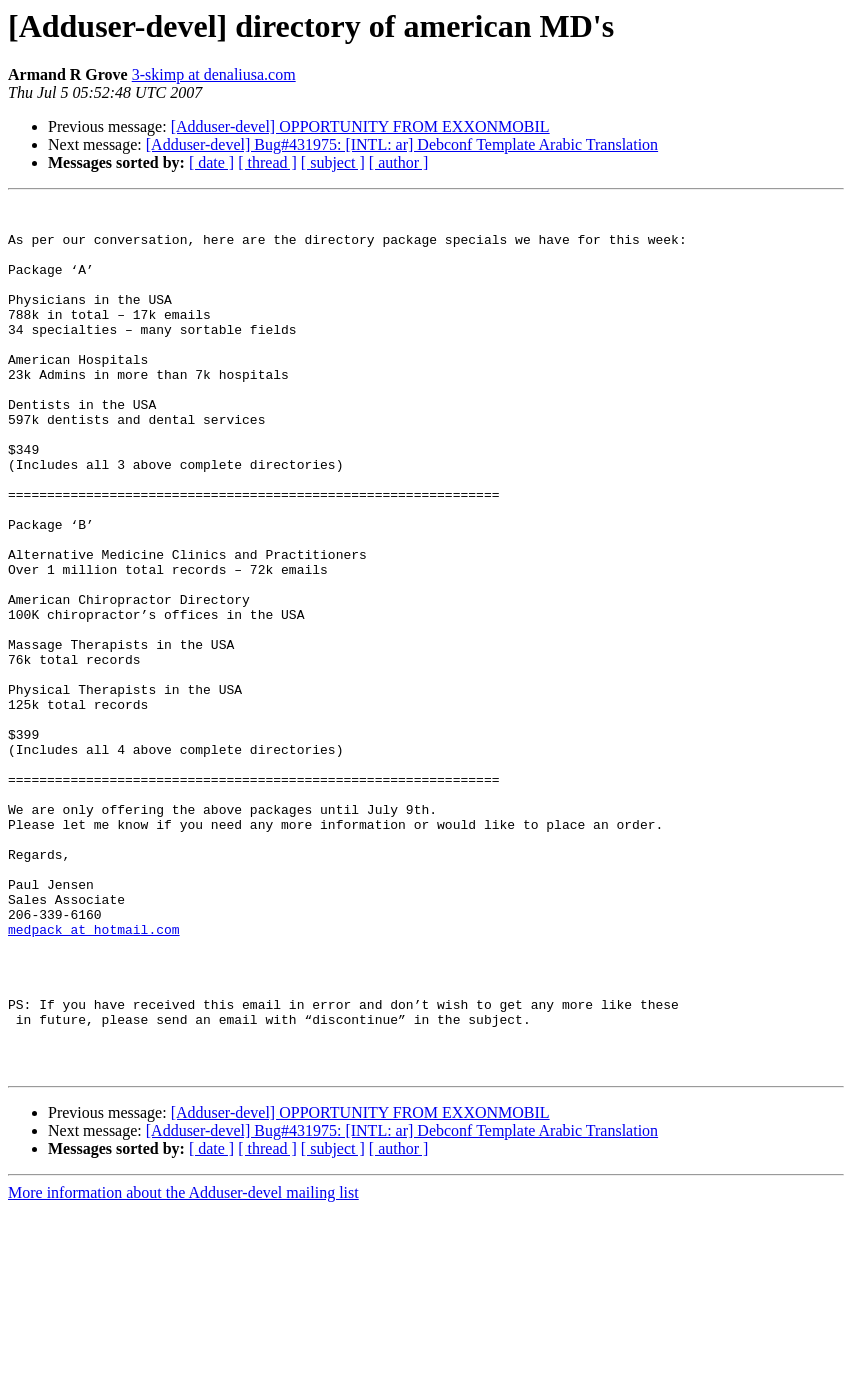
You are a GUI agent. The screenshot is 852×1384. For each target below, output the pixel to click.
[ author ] (399, 162)
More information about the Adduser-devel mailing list (183, 1366)
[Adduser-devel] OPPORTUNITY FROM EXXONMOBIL (360, 126)
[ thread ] (267, 162)
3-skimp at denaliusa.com (214, 74)
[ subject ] (333, 162)
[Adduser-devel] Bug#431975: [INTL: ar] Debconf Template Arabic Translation (402, 144)
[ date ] (211, 162)
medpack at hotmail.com (94, 1076)
